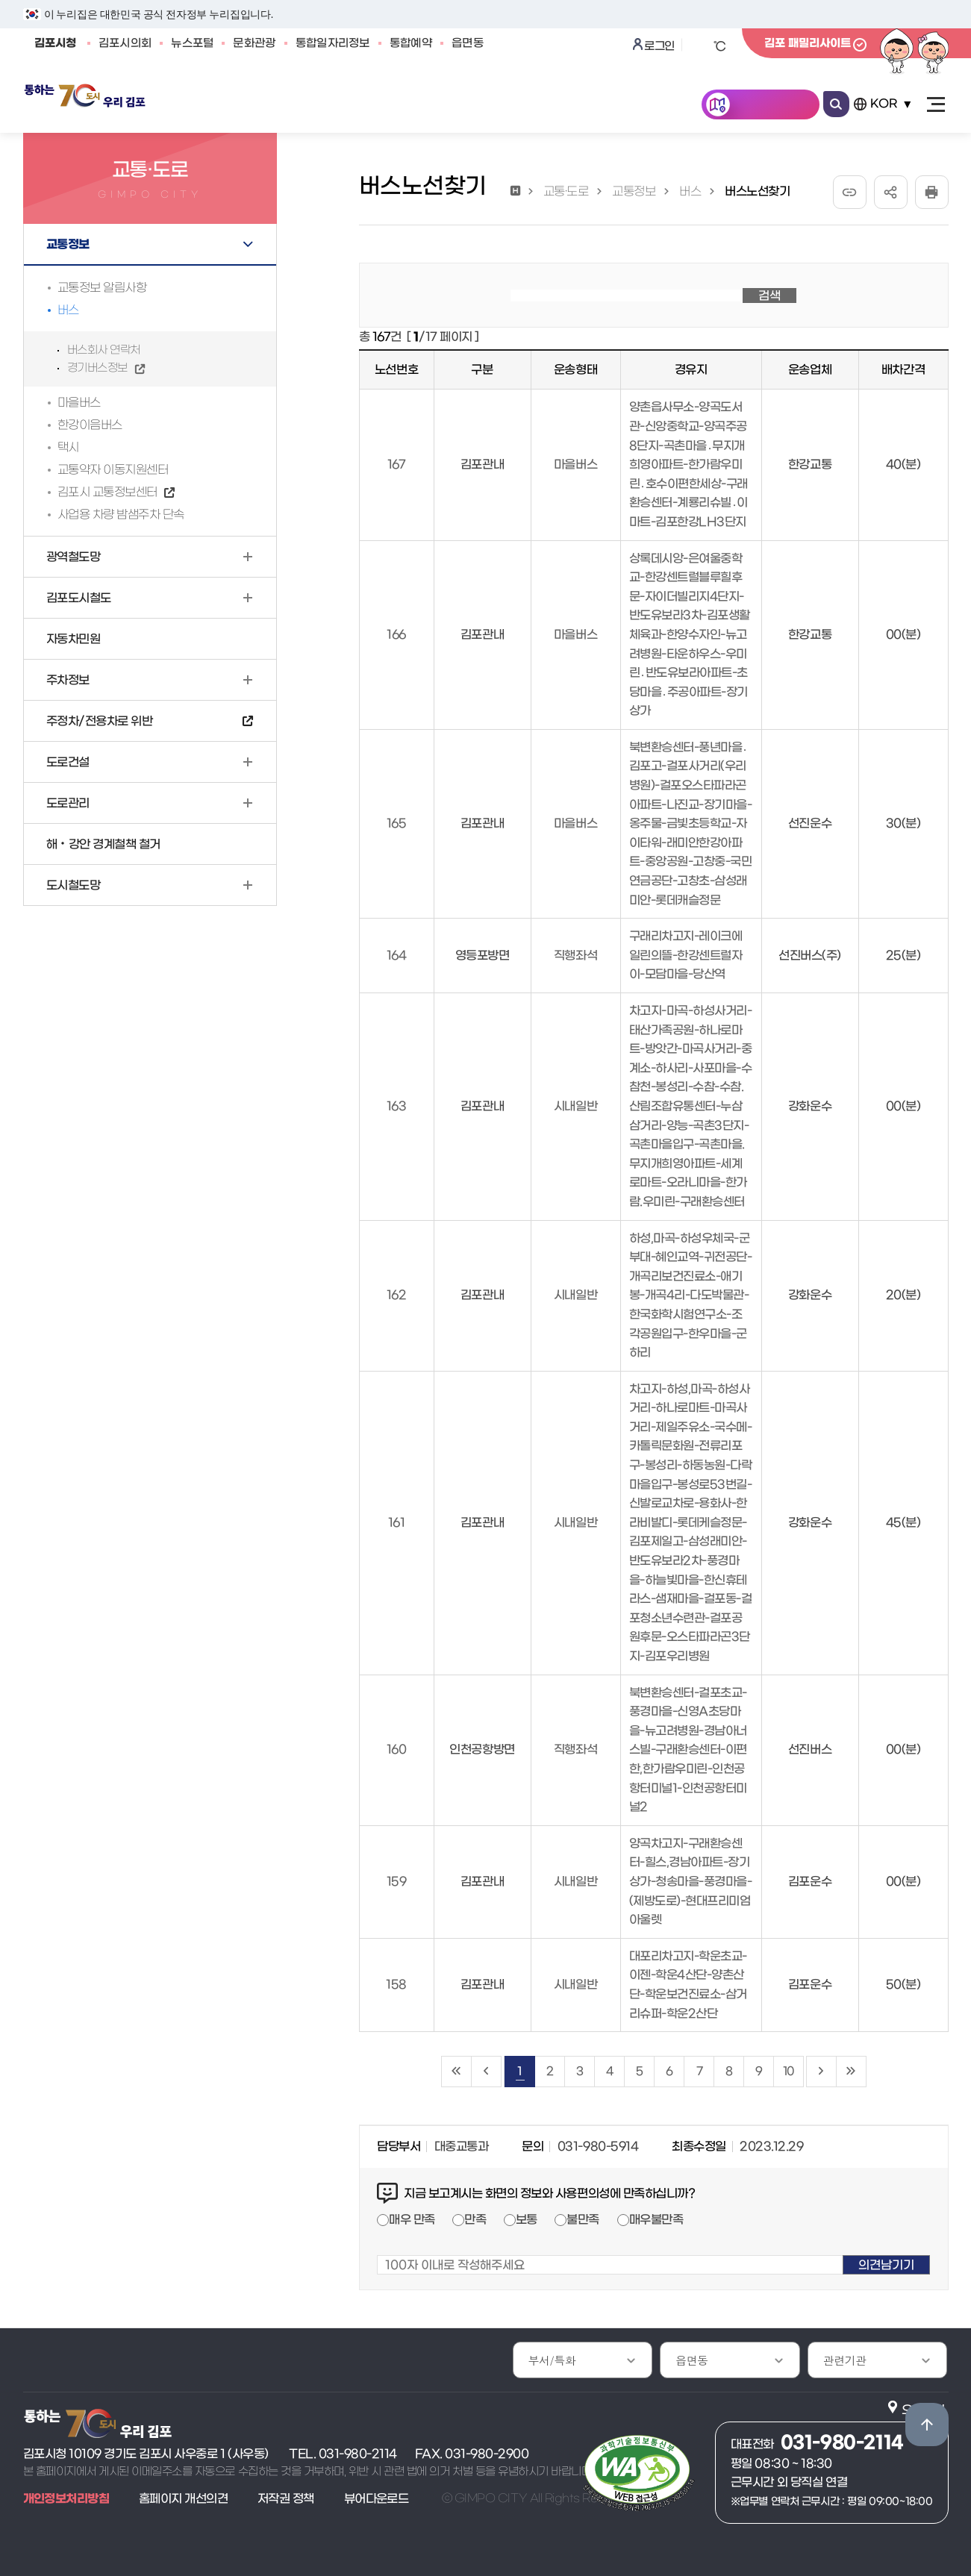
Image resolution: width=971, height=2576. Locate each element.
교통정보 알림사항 (102, 287)
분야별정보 (642, 106)
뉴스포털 (192, 43)
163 (397, 1106)
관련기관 (845, 2360)
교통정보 (68, 244)
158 (396, 1984)
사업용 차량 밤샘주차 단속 (120, 514)
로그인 (659, 45)
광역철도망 (73, 557)
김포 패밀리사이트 (807, 43)
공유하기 (891, 192)
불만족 (582, 2219)
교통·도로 (566, 191)
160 (397, 1749)
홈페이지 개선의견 (183, 2498)
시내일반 (575, 1106)
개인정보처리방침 (66, 2498)
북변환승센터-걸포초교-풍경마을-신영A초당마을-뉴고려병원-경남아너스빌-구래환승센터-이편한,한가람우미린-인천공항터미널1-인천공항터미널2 (688, 1749)
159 (397, 1881)
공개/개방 (369, 106)
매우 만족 (412, 2219)
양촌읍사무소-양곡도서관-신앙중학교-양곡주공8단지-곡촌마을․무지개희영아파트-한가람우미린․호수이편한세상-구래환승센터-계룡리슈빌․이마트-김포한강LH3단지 (688, 464)
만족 (475, 2219)
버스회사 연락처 (103, 349)
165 (397, 823)
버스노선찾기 (757, 191)
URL (850, 192)
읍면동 (468, 43)
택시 (68, 447)
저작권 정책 (285, 2498)
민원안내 (278, 106)
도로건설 (68, 762)
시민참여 (460, 106)
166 (396, 634)
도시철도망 (73, 885)
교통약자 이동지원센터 (113, 469)
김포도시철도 (78, 598)
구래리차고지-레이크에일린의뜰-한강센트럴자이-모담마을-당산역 (686, 955)
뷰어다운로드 (376, 2498)
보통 (526, 2219)
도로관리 (68, 803)
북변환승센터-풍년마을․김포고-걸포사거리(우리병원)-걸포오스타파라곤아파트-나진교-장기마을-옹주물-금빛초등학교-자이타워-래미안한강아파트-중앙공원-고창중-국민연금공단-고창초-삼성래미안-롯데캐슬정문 (690, 823)
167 (396, 464)
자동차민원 (73, 639)
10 (788, 2071)
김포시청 (55, 43)
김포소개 (548, 106)
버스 (68, 310)
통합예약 (411, 43)
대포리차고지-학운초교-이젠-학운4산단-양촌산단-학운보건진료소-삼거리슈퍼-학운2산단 (688, 1984)
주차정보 (68, 680)
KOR (883, 104)
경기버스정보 (97, 367)
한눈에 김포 (771, 106)
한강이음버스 (89, 425)
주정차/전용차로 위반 (99, 721)
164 (397, 955)
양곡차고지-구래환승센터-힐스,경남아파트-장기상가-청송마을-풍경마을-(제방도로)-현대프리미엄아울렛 (690, 1881)
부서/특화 (552, 2360)
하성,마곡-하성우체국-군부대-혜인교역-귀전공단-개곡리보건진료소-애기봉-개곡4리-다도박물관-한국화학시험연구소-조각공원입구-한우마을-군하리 (690, 1295)
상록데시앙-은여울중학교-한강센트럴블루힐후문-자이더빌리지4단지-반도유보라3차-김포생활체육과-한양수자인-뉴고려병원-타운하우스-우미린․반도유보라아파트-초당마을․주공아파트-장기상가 (689, 634)
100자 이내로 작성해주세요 (377, 2245)
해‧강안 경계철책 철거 (103, 844)
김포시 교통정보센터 (107, 492)
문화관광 (254, 43)
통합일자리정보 (333, 43)
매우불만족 (656, 2219)
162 (397, 1295)
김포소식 (190, 106)
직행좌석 (575, 955)
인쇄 (932, 192)
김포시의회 (125, 43)
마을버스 (79, 402)
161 (396, 1522)
